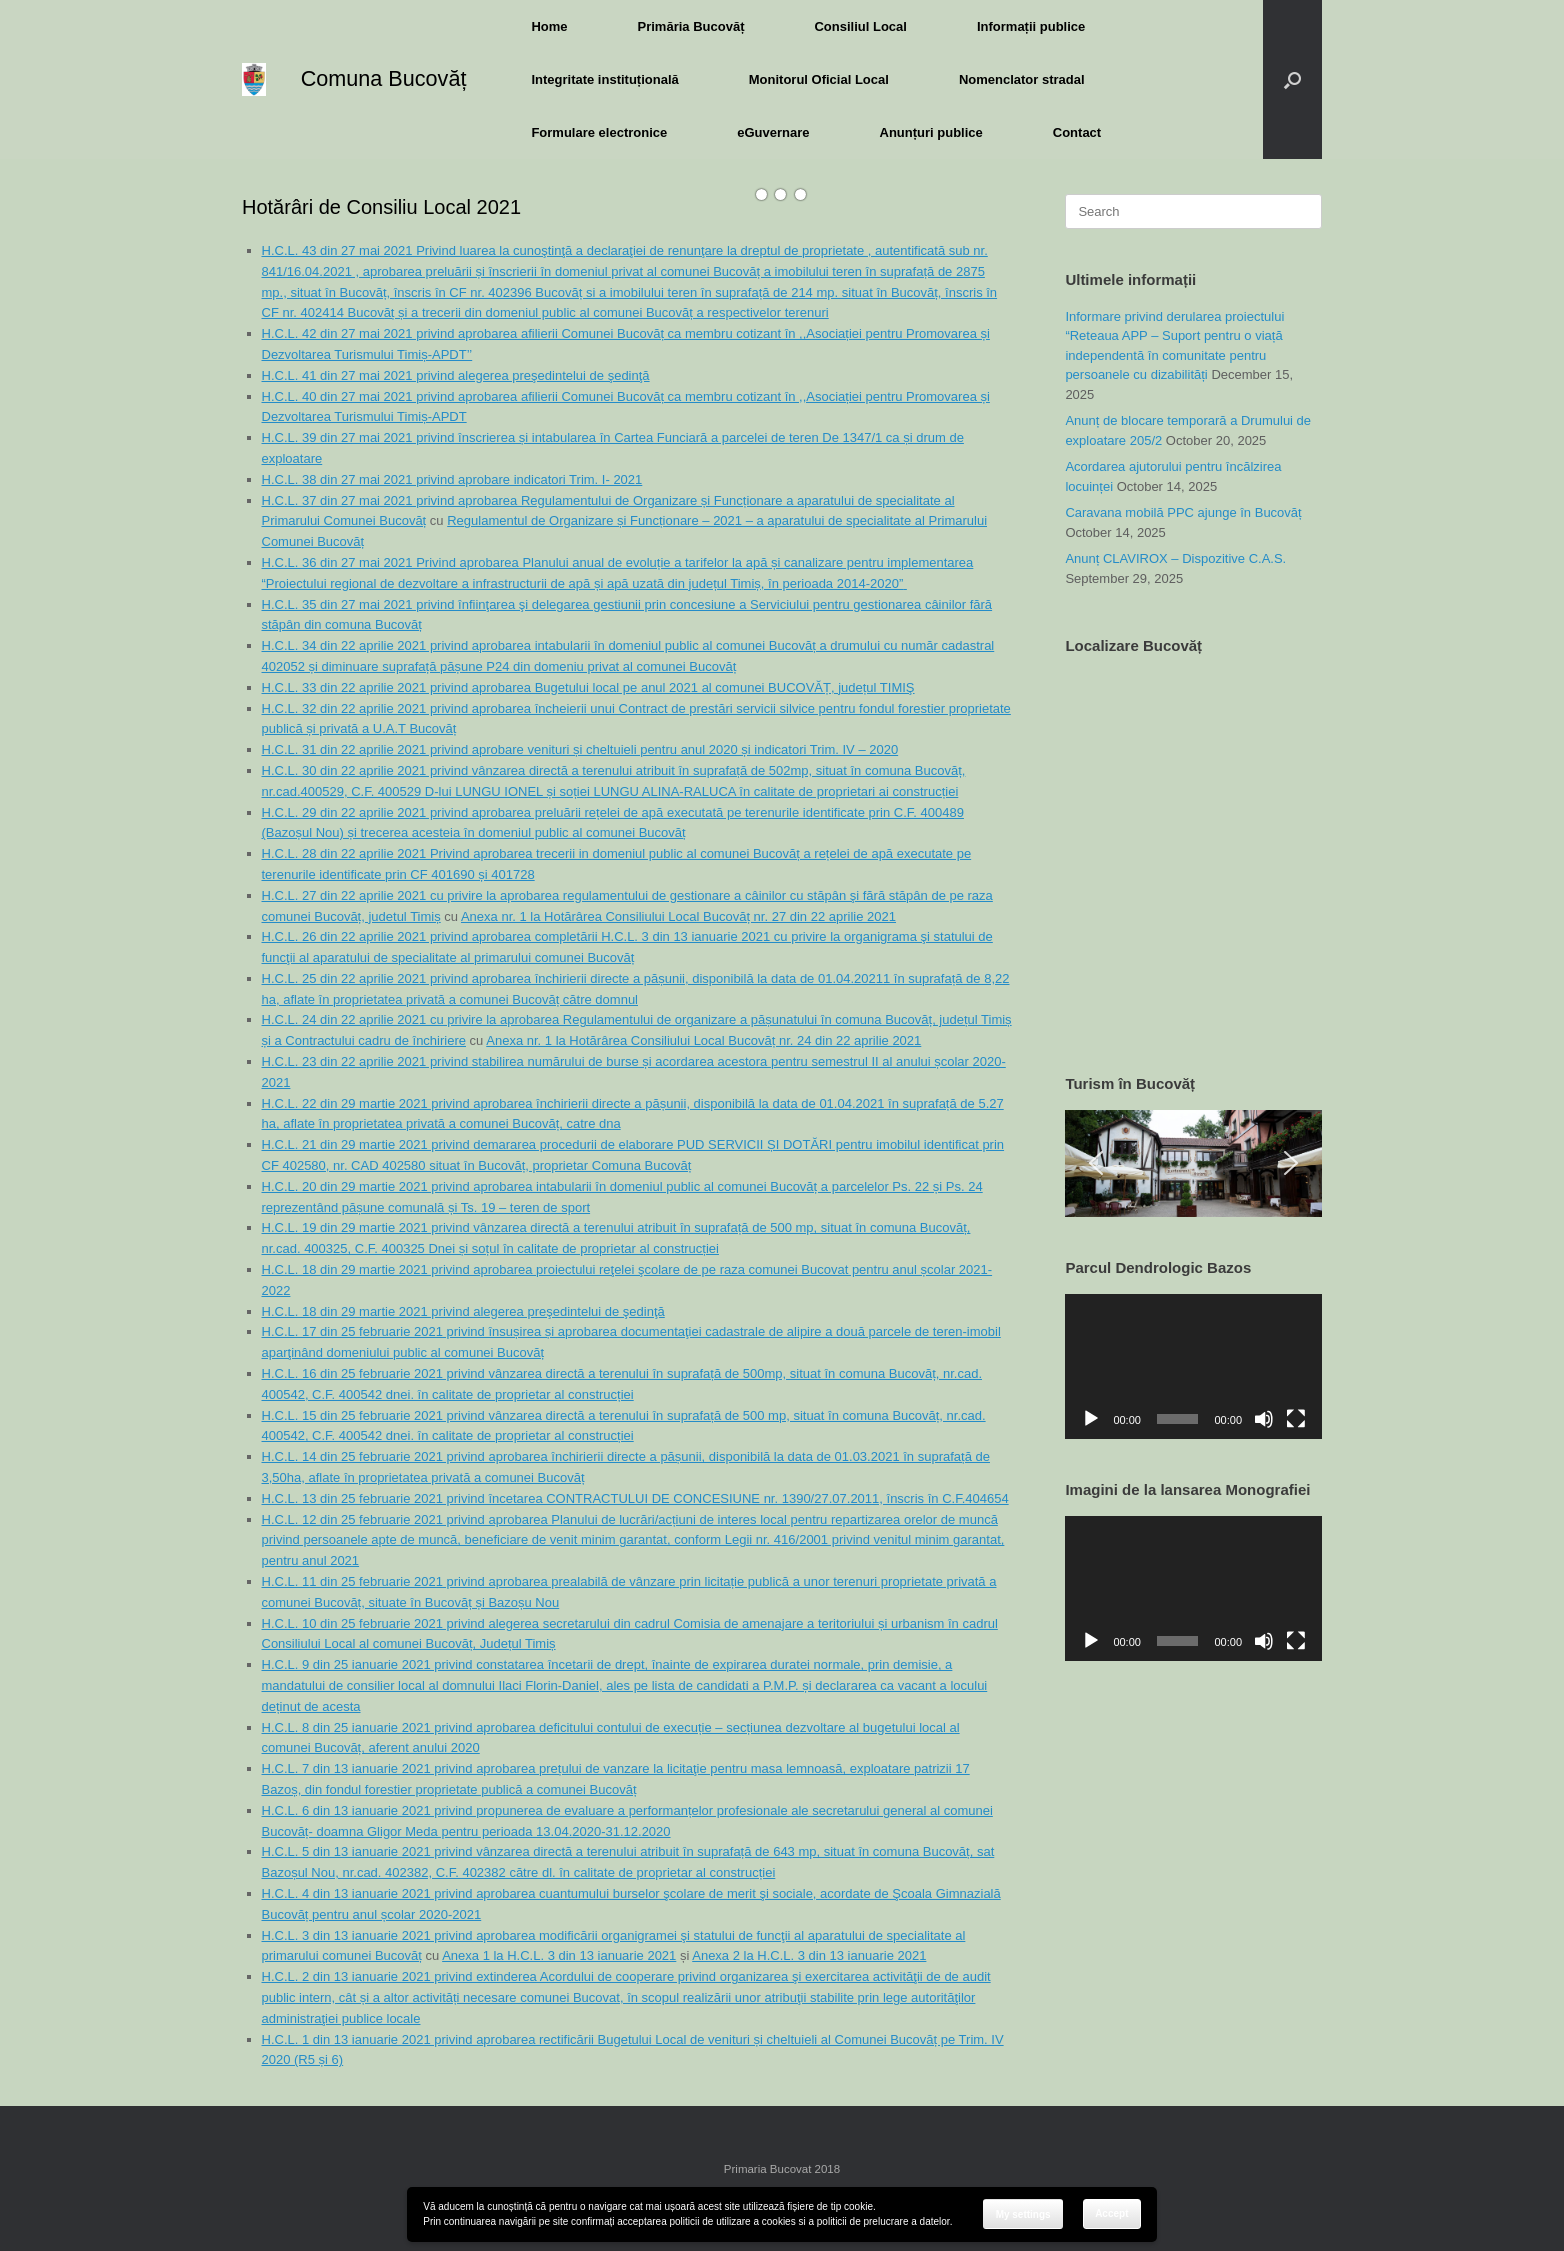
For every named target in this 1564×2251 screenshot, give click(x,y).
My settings (1023, 2214)
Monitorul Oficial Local (819, 79)
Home (549, 26)
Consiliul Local (860, 26)
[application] (1193, 1366)
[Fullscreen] (1296, 1419)
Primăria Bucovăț (691, 26)
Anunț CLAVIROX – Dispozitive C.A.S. (1175, 558)
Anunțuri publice (931, 132)
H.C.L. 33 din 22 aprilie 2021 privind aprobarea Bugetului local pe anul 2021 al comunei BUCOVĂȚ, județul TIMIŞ (588, 687)
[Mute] (1264, 1419)
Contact (1077, 132)
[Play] (1091, 1419)
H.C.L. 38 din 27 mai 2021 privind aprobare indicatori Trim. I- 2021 (452, 479)
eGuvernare (773, 132)
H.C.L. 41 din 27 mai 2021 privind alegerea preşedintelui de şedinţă (456, 375)
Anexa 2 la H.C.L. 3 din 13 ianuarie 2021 (809, 1955)
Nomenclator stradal (1022, 79)
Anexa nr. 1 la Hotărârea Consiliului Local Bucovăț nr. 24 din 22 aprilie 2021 (703, 1040)
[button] (1292, 79)
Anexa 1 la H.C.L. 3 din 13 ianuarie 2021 (559, 1955)
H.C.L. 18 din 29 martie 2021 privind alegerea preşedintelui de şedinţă (463, 1311)
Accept (1111, 2213)
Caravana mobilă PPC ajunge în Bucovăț (1183, 512)
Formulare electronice (599, 132)
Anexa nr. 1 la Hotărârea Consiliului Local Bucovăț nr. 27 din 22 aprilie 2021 (678, 916)
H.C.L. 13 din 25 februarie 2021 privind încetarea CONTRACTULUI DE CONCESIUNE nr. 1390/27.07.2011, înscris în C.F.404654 (635, 1498)
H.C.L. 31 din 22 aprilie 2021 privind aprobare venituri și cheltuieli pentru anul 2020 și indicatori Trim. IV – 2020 (580, 749)
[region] (1193, 1163)
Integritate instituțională (604, 79)
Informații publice (1031, 26)
